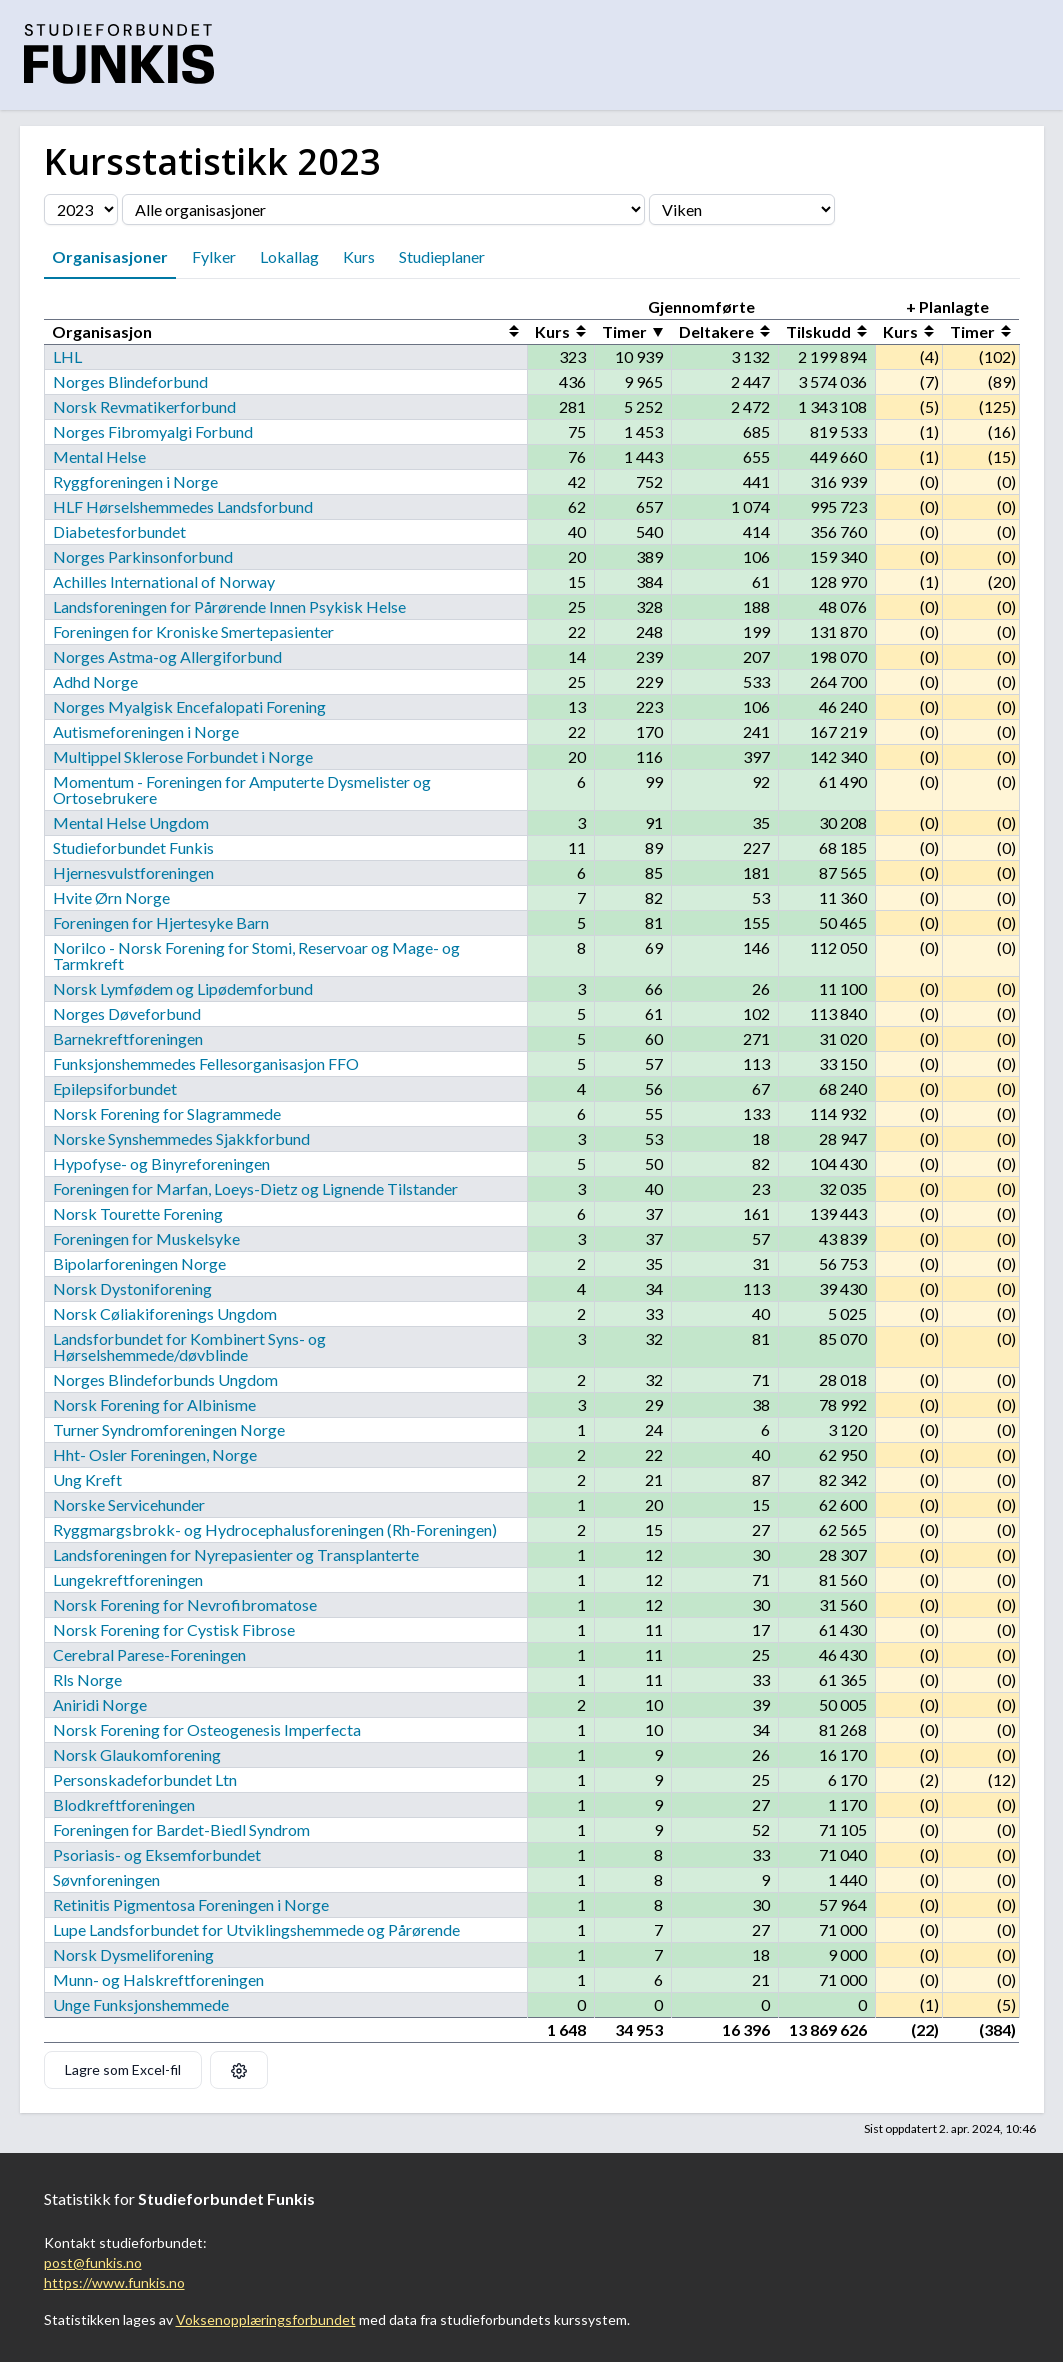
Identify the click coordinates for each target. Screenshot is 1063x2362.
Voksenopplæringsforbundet (266, 2319)
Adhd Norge (95, 681)
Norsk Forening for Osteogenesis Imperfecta (207, 1729)
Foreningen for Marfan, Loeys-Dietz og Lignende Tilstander (255, 1188)
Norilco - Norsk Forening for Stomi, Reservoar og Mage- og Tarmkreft (256, 955)
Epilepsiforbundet (115, 1088)
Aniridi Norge (100, 1704)
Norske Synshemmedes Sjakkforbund (181, 1138)
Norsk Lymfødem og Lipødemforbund (183, 988)
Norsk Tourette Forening (138, 1213)
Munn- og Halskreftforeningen (158, 1979)
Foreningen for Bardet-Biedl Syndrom (181, 1829)
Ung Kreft (87, 1479)
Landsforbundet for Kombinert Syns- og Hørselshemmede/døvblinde (189, 1346)
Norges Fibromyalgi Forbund (153, 431)
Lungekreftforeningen (128, 1579)
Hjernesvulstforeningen (133, 872)
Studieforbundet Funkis (133, 847)
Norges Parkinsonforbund (143, 556)
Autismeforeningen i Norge (146, 731)
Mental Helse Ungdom (131, 822)
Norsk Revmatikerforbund (144, 406)
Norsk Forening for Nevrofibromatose (185, 1604)
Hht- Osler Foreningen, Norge (155, 1454)
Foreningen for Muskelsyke (146, 1238)
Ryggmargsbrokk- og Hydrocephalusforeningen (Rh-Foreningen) (275, 1529)
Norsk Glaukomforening (137, 1754)
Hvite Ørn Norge (111, 897)
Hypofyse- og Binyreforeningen (161, 1163)
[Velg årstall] (81, 209)
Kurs (359, 256)
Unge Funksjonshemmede (141, 2004)
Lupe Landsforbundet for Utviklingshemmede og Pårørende (256, 1929)
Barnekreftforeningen (128, 1038)
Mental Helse (99, 456)
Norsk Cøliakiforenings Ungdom (165, 1313)
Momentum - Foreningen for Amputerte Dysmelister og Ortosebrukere (242, 789)
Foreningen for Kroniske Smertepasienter (193, 631)
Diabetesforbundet (119, 531)
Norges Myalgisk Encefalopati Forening (189, 706)
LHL (67, 356)
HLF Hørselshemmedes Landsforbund (183, 506)
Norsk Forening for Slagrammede (167, 1113)
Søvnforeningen (106, 1879)
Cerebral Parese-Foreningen (149, 1654)
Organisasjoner (110, 256)
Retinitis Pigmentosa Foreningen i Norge (191, 1904)
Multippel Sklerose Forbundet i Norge (183, 756)
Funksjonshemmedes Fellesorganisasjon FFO (206, 1063)
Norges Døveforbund (127, 1013)
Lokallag (289, 256)
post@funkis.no (93, 2262)
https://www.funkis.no (114, 2282)
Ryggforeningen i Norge (135, 481)
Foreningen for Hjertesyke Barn (161, 922)
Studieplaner (442, 256)
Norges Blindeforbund (130, 381)
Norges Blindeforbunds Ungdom (165, 1379)
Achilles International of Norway (164, 581)
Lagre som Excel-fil (123, 2069)
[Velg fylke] (742, 209)
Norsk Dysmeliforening (133, 1954)
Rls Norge (87, 1679)
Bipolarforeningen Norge (139, 1263)
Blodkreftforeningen (124, 1804)
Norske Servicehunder (129, 1504)
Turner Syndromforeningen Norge (169, 1429)
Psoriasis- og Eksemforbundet (157, 1854)
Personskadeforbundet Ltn (145, 1779)
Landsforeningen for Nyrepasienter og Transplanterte (236, 1554)
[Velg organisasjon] (383, 209)
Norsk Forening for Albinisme (154, 1404)
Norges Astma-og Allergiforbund (167, 656)
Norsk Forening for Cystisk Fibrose (174, 1629)
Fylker (214, 256)
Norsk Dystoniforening (132, 1288)
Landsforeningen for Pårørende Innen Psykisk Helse (229, 606)
